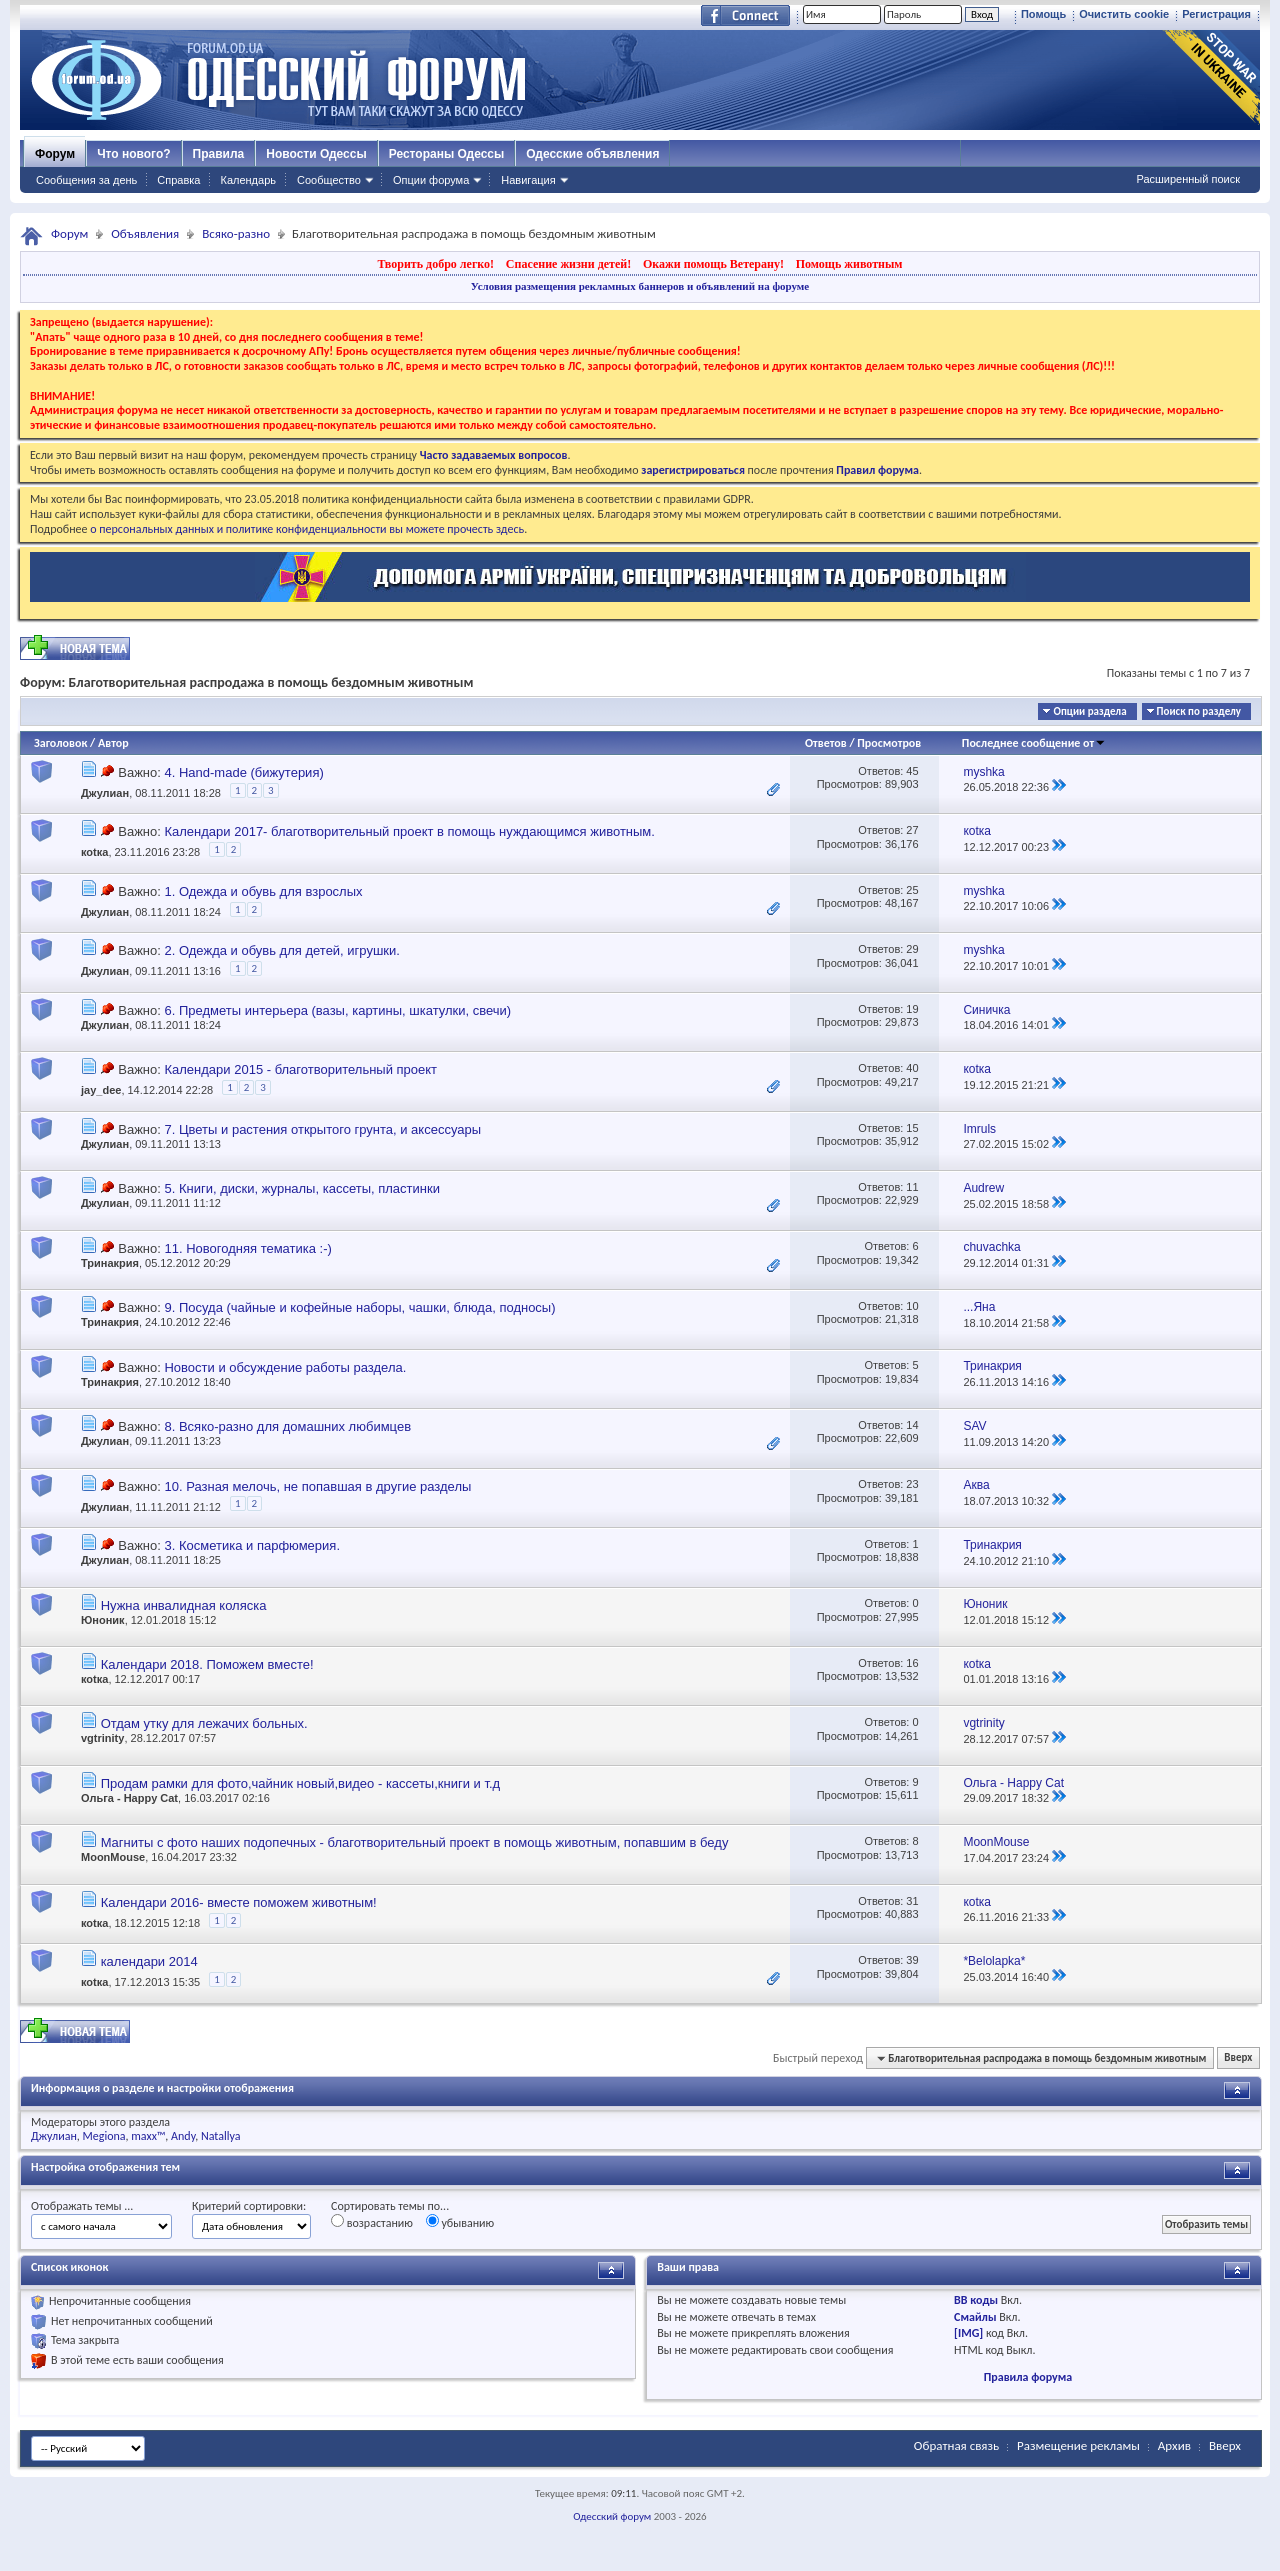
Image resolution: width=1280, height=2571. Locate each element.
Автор (113, 743)
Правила (219, 154)
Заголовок (60, 743)
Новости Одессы (316, 154)
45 (912, 771)
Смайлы (975, 2317)
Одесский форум (612, 2516)
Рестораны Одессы (447, 154)
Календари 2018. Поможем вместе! (207, 1664)
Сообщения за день (86, 180)
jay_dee (101, 1090)
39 (912, 1960)
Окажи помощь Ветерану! (713, 264)
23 (912, 1484)
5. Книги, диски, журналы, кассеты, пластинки (301, 1188)
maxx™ (148, 2136)
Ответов (826, 743)
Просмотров (889, 743)
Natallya (221, 2136)
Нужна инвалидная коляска (184, 1605)
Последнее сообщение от (1034, 743)
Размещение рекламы (1078, 2445)
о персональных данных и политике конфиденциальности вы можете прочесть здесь (307, 529)
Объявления (145, 233)
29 (912, 949)
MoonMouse (113, 1857)
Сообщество (329, 180)
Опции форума (431, 180)
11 (912, 1187)
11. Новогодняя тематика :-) (247, 1248)
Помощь (1043, 14)
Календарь (248, 180)
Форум (55, 154)
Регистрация (1216, 14)
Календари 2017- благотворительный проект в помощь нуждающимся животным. (409, 831)
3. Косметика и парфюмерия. (252, 1545)
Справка (178, 180)
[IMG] (968, 2333)
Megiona (104, 2136)
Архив (1174, 2445)
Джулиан (105, 793)
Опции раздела (1089, 711)
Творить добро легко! (435, 264)
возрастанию (372, 2222)
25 (912, 890)
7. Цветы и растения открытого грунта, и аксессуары (322, 1129)
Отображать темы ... (82, 2206)
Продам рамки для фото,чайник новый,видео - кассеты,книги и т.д (301, 1783)
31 (912, 1901)
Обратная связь (956, 2445)
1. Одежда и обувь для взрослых (263, 891)
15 (912, 1128)
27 (912, 830)
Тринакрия (110, 1263)
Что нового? (133, 154)
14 (912, 1425)
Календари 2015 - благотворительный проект (300, 1069)
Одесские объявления (592, 154)
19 (912, 1009)
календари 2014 (149, 1961)
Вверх (1238, 2058)
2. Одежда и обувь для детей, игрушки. (281, 950)
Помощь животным (849, 264)
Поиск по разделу (1199, 711)
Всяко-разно (236, 233)
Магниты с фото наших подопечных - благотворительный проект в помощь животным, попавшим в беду (415, 1842)
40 (912, 1068)
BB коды (976, 2300)
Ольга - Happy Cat (129, 1798)
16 (912, 1663)
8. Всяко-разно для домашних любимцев (287, 1426)
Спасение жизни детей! (568, 264)
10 (912, 1306)
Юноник (103, 1620)
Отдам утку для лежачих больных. (204, 1723)
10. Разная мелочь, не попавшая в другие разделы (317, 1486)
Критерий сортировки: (249, 2206)
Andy (183, 2136)
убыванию (460, 2222)
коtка (94, 852)
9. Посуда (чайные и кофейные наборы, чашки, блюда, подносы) (359, 1307)
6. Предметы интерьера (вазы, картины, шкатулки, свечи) (337, 1010)
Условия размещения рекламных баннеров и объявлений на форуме (640, 286)
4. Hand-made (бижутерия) (243, 772)
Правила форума (1028, 2377)
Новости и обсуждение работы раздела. (285, 1367)
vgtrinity (102, 1738)
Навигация (528, 180)
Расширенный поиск (1188, 179)
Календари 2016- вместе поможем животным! (239, 1902)
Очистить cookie (1124, 14)
